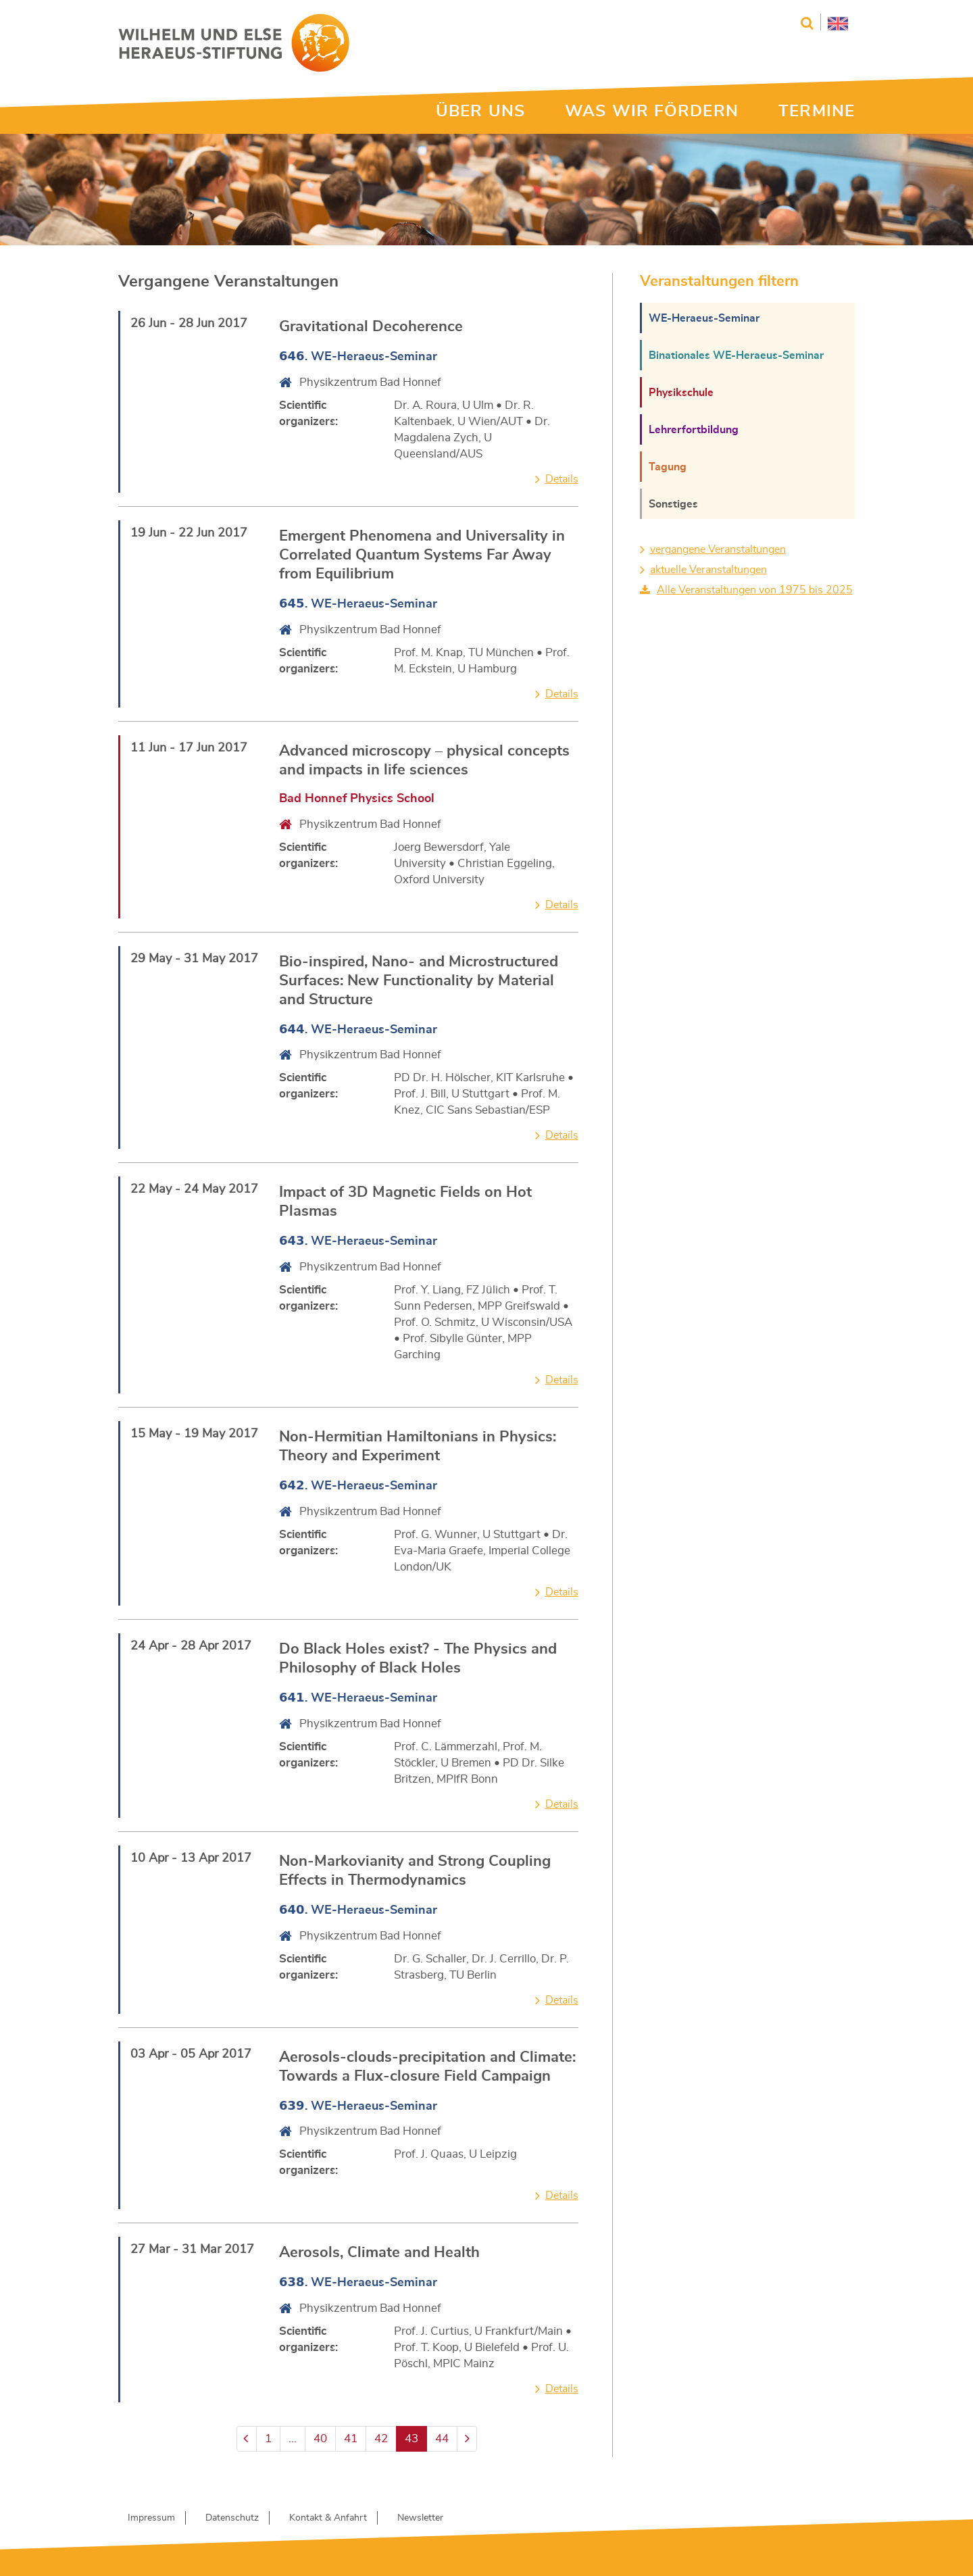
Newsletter (420, 2518)
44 (442, 2438)
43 (411, 2438)
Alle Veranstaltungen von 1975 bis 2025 (755, 590)
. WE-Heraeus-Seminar (358, 357)
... (293, 2438)
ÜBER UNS (480, 111)
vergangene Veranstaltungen (718, 549)
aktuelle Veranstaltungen (708, 569)
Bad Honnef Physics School (356, 799)
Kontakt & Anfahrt (328, 2518)
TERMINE (816, 111)
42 (381, 2438)
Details (561, 479)
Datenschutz (232, 2518)
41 (350, 2438)
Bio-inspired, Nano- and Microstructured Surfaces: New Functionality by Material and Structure (418, 980)
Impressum (151, 2518)
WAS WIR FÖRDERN (652, 111)
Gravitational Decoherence (371, 326)
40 (320, 2438)
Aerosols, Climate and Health (379, 2252)
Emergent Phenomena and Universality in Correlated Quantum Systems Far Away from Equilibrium (422, 554)
